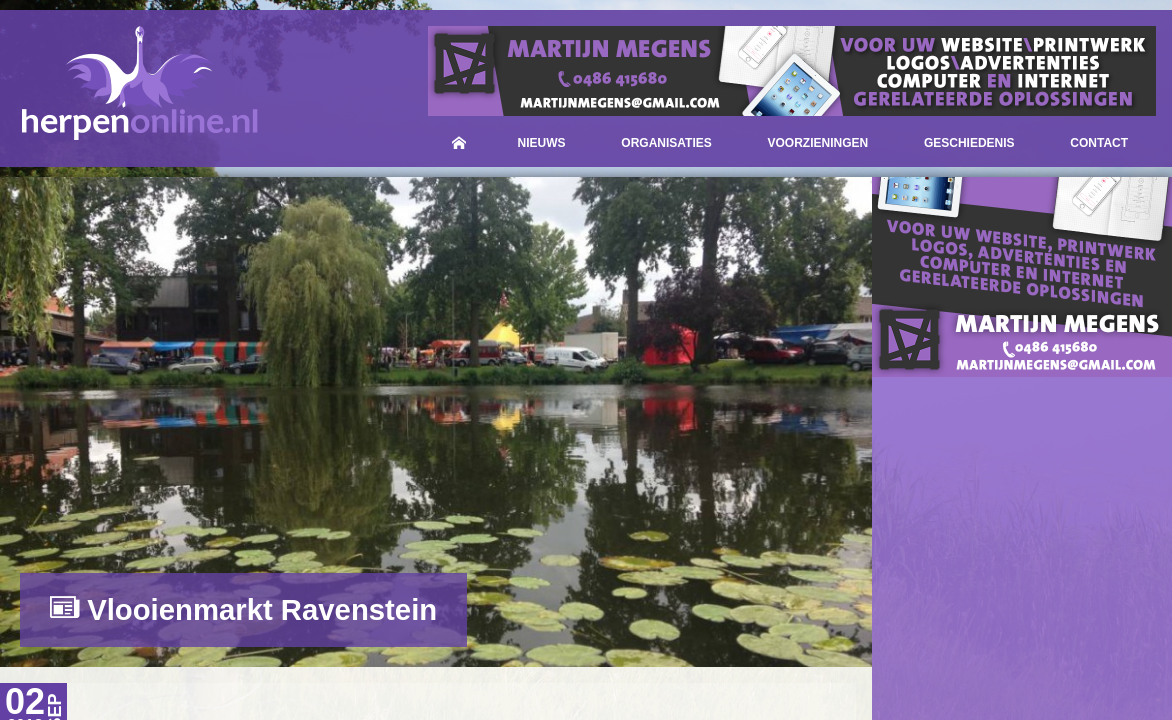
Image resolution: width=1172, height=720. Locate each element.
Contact (1099, 143)
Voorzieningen (818, 143)
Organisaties (666, 143)
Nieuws (542, 143)
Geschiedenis (969, 143)
